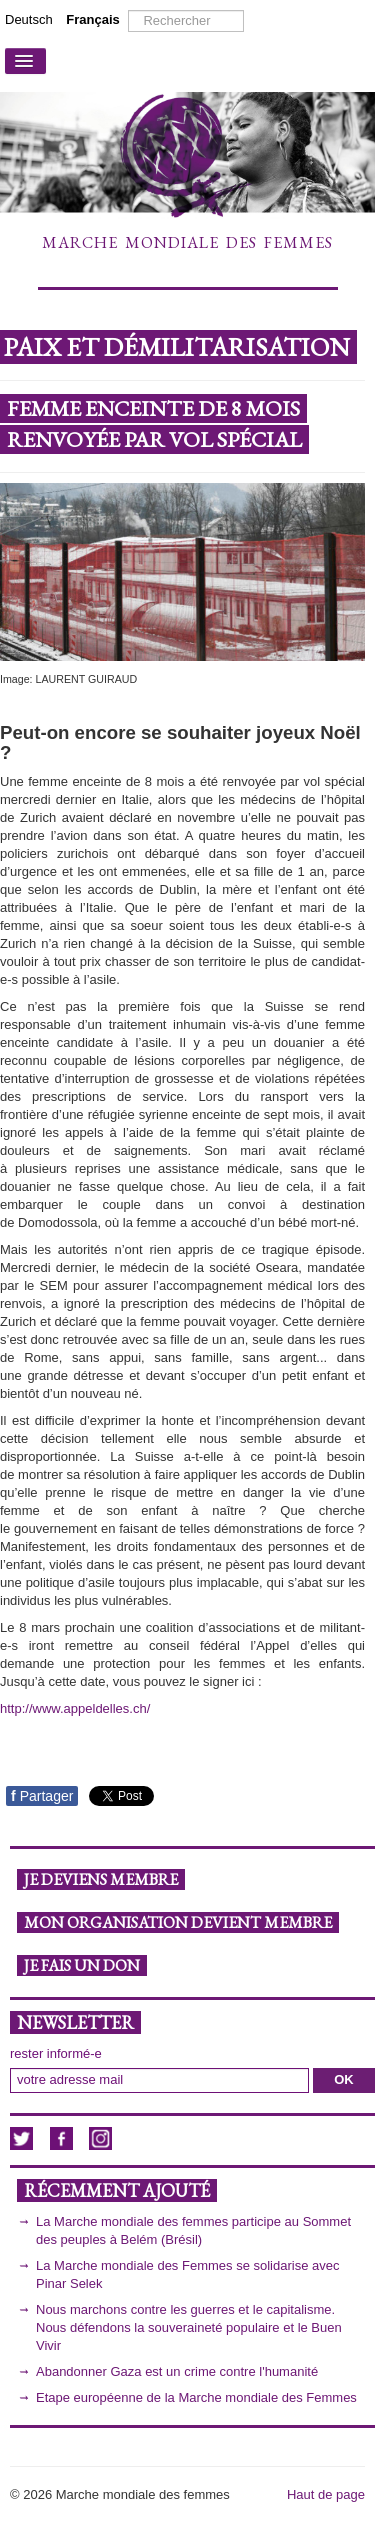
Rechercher (128, 10)
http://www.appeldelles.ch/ (75, 1708)
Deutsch (30, 19)
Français (92, 19)
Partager (42, 1796)
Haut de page (326, 2494)
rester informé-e (56, 2053)
